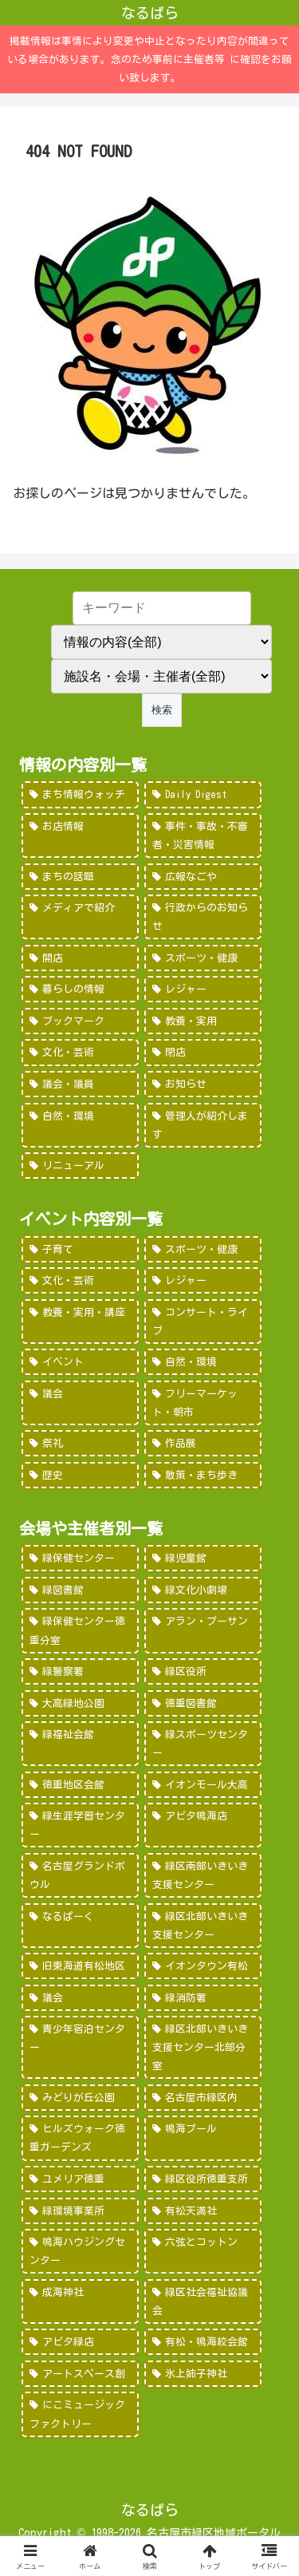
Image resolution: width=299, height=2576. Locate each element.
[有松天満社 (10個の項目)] (203, 2211)
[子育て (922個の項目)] (80, 1249)
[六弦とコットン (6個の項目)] (203, 2251)
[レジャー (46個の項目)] (203, 989)
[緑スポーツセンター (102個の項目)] (203, 1743)
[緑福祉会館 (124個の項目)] (80, 1743)
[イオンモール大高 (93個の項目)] (203, 1785)
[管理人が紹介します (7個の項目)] (203, 1125)
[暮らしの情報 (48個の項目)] (80, 989)
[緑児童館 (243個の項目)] (203, 1558)
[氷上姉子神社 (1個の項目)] (203, 2374)
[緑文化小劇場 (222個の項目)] (203, 1590)
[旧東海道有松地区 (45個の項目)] (80, 1966)
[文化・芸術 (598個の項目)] (80, 1280)
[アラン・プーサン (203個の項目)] (203, 1630)
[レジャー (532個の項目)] (203, 1280)
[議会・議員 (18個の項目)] (80, 1084)
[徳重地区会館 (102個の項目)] (80, 1785)
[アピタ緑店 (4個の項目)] (80, 2342)
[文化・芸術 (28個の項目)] (80, 1052)
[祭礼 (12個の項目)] (80, 1443)
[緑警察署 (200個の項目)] (80, 1671)
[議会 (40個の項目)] (80, 1998)
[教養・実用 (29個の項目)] (203, 1021)
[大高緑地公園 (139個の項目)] (80, 1703)
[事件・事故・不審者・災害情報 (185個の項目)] (203, 835)
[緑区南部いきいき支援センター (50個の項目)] (203, 1875)
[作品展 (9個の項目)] (203, 1443)
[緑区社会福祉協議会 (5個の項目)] (203, 2301)
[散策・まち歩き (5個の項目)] (203, 1475)
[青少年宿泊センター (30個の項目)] (80, 2047)
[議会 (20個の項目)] (80, 1403)
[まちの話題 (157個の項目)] (80, 876)
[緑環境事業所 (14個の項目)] (80, 2211)
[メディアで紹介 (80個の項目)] (80, 917)
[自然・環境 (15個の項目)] (80, 1125)
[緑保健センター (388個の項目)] (80, 1558)
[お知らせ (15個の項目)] (203, 1084)
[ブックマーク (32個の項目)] (80, 1021)
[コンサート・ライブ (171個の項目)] (203, 1321)
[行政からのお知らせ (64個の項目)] (203, 917)
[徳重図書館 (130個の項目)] (203, 1703)
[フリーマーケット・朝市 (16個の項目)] (203, 1403)
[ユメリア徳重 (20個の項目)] (80, 2179)
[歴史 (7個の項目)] (80, 1475)
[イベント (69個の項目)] (80, 1362)
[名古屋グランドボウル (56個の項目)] (80, 1875)
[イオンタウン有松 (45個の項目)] (203, 1966)
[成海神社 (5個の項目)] (80, 2301)
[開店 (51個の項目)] (80, 958)
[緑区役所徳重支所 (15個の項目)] (203, 2179)
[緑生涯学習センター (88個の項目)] (80, 1825)
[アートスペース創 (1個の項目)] (80, 2374)
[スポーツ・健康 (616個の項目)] (203, 1249)
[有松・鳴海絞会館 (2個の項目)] (203, 2342)
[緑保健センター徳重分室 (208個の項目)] (80, 1630)
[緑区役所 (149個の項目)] (203, 1671)
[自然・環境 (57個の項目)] (203, 1362)
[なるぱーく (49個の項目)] (80, 1925)
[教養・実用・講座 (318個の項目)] (80, 1321)
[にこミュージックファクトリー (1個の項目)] (80, 2414)
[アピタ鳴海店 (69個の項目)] (203, 1825)
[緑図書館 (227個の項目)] (80, 1590)
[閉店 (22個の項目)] (203, 1052)
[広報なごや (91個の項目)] (203, 876)
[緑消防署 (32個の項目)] (203, 1998)
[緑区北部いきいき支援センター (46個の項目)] (203, 1925)
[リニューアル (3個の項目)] (80, 1165)
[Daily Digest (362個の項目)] (203, 794)
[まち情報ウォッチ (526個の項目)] (80, 794)
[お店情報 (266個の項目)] (80, 835)
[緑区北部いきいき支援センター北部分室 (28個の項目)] (203, 2047)
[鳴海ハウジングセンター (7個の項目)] (80, 2251)
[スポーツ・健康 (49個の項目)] (203, 958)
